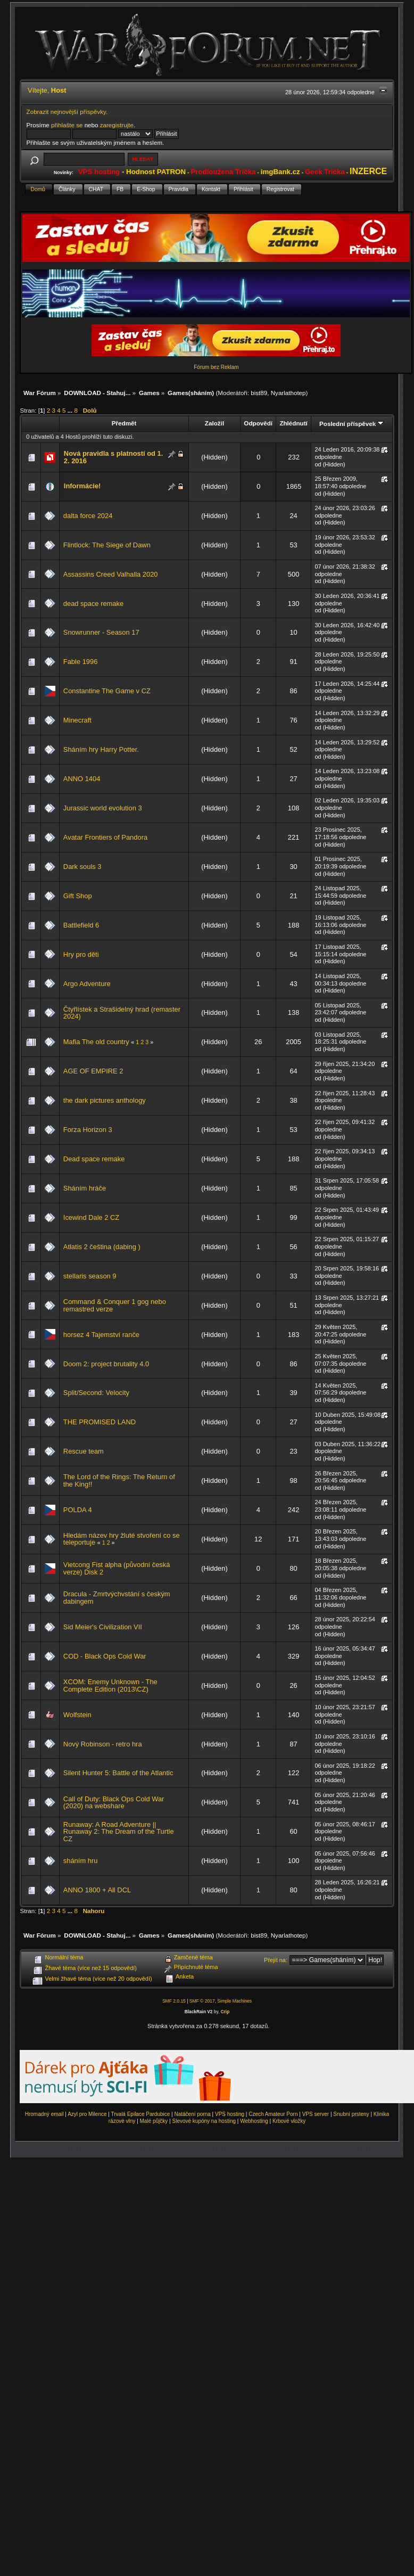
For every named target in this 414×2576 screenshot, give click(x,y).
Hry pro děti (81, 954)
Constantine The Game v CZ (107, 691)
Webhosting (254, 2121)
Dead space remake (94, 1159)
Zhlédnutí (293, 423)
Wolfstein (77, 1715)
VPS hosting (229, 2114)
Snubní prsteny (351, 2114)
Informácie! (82, 486)
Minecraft (77, 720)
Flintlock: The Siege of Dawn (107, 545)
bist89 (259, 392)
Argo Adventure (87, 984)
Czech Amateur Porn (273, 2114)
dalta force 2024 (88, 516)
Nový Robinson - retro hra (102, 1744)
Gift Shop (77, 896)
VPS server (315, 2114)
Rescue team (83, 1451)
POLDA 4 (77, 1510)
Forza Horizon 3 (87, 1130)
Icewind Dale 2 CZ (91, 1217)
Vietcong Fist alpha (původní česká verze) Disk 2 (116, 1568)
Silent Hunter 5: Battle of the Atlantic (118, 1773)
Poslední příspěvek (351, 423)
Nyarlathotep (288, 392)
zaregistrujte (117, 124)
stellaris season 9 (90, 1276)
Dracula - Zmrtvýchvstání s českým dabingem (116, 1597)
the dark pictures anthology (104, 1100)
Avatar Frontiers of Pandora (105, 837)
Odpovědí (258, 423)
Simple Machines (234, 2001)
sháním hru (80, 1861)
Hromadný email (44, 2114)
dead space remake (93, 604)
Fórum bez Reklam (216, 367)
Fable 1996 (80, 662)
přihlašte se (66, 124)
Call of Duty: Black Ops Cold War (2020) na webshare (113, 1802)
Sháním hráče (84, 1188)
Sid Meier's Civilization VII (102, 1627)
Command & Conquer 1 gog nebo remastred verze (114, 1305)
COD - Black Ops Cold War (104, 1656)
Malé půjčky (154, 2121)
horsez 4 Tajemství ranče (101, 1335)
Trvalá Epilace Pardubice (140, 2114)
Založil (214, 423)
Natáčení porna (192, 2114)
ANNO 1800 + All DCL (97, 1890)
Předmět (124, 423)
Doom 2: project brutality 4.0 (106, 1364)
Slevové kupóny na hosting (204, 2121)
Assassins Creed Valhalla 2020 (110, 574)
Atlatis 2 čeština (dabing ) (101, 1247)
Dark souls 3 (82, 867)
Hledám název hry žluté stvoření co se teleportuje (121, 1539)
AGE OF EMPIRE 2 (93, 1071)
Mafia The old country (96, 1042)
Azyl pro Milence (87, 2114)
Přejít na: (275, 1960)
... (71, 410)
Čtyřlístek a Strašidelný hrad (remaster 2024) (121, 1013)
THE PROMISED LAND (99, 1422)
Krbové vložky (288, 2121)
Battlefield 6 (81, 925)
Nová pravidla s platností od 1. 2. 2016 (113, 457)
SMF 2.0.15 (174, 2001)
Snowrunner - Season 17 (101, 632)
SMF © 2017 (202, 2001)
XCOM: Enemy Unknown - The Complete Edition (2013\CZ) (110, 1685)
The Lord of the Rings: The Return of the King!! (119, 1480)
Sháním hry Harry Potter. (101, 749)
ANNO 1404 (82, 779)
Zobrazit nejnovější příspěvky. (67, 111)
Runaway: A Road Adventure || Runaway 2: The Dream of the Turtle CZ (118, 1831)
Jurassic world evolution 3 (102, 808)
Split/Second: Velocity (96, 1393)
